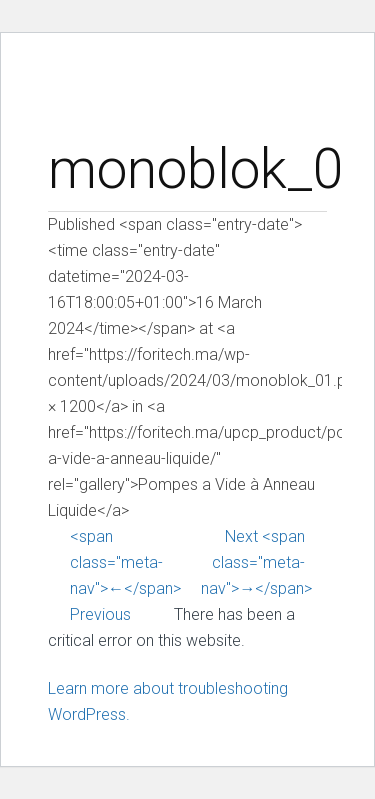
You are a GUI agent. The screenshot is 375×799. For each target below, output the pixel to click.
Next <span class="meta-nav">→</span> (256, 562)
